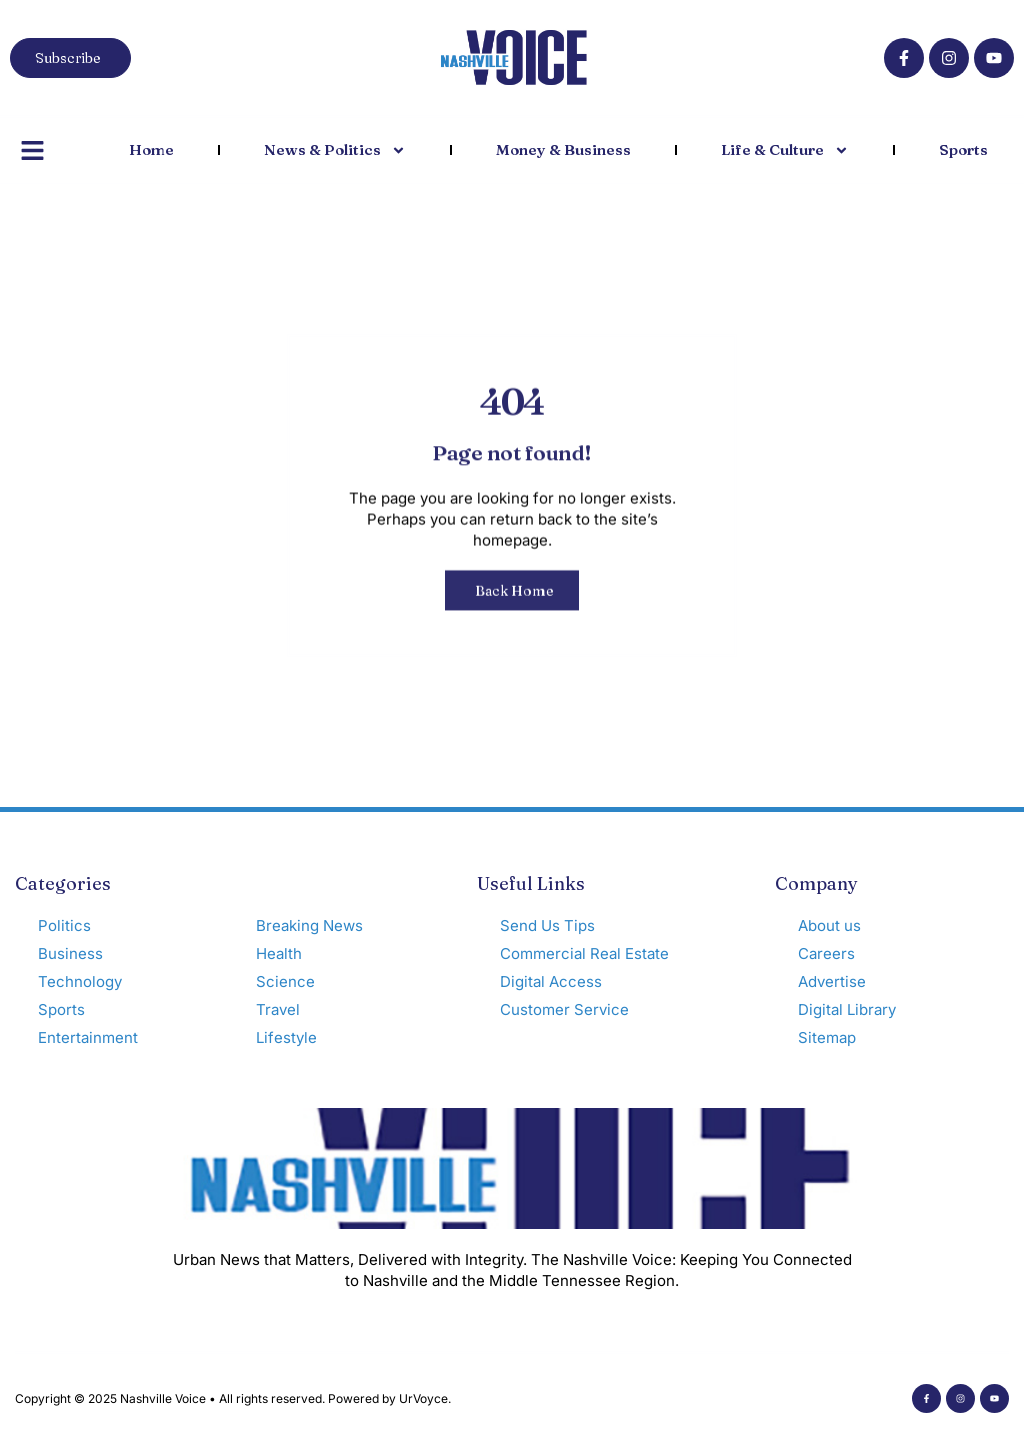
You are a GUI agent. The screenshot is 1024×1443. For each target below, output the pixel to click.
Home (151, 149)
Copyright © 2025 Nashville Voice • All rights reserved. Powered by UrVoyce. (233, 1398)
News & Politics (335, 150)
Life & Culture (785, 150)
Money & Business (563, 149)
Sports (963, 149)
